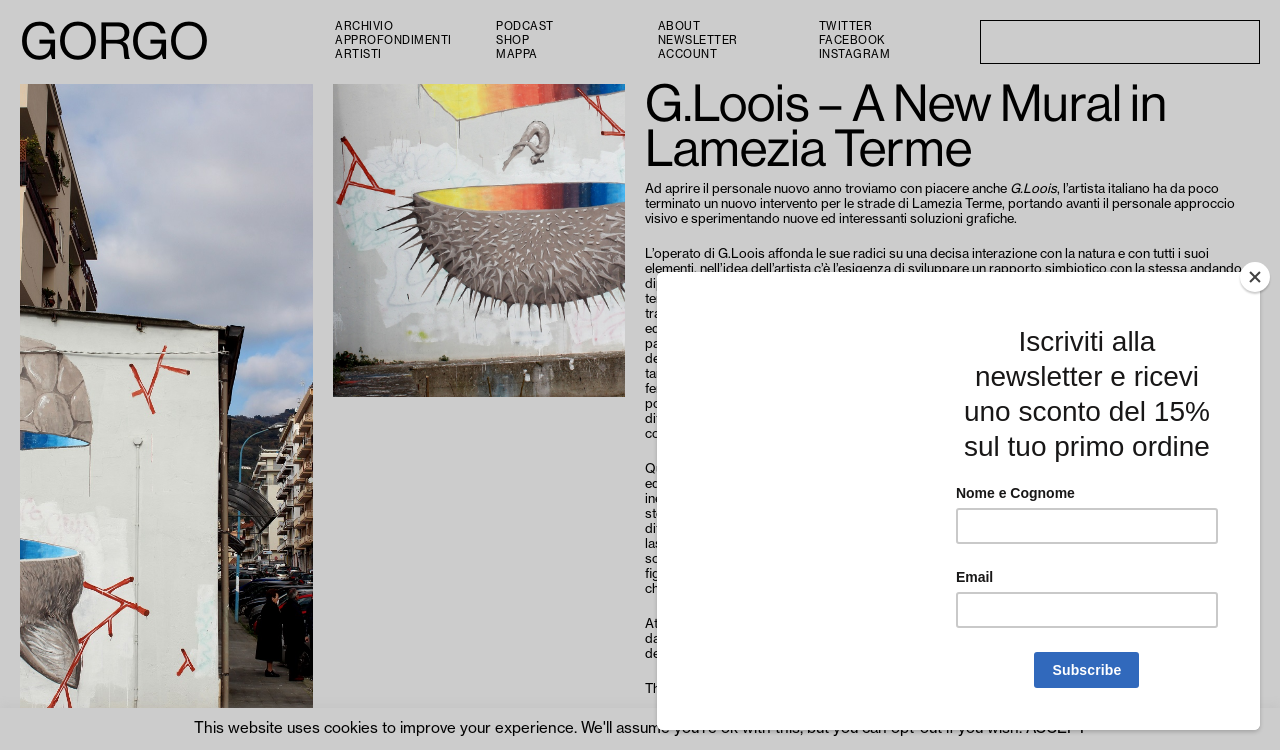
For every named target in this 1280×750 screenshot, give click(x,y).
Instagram (855, 54)
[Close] (1255, 277)
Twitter (846, 26)
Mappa (517, 54)
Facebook (852, 40)
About (679, 26)
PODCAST (525, 26)
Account (688, 54)
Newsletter (698, 40)
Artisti (358, 54)
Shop (512, 40)
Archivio (364, 26)
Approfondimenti (393, 40)
